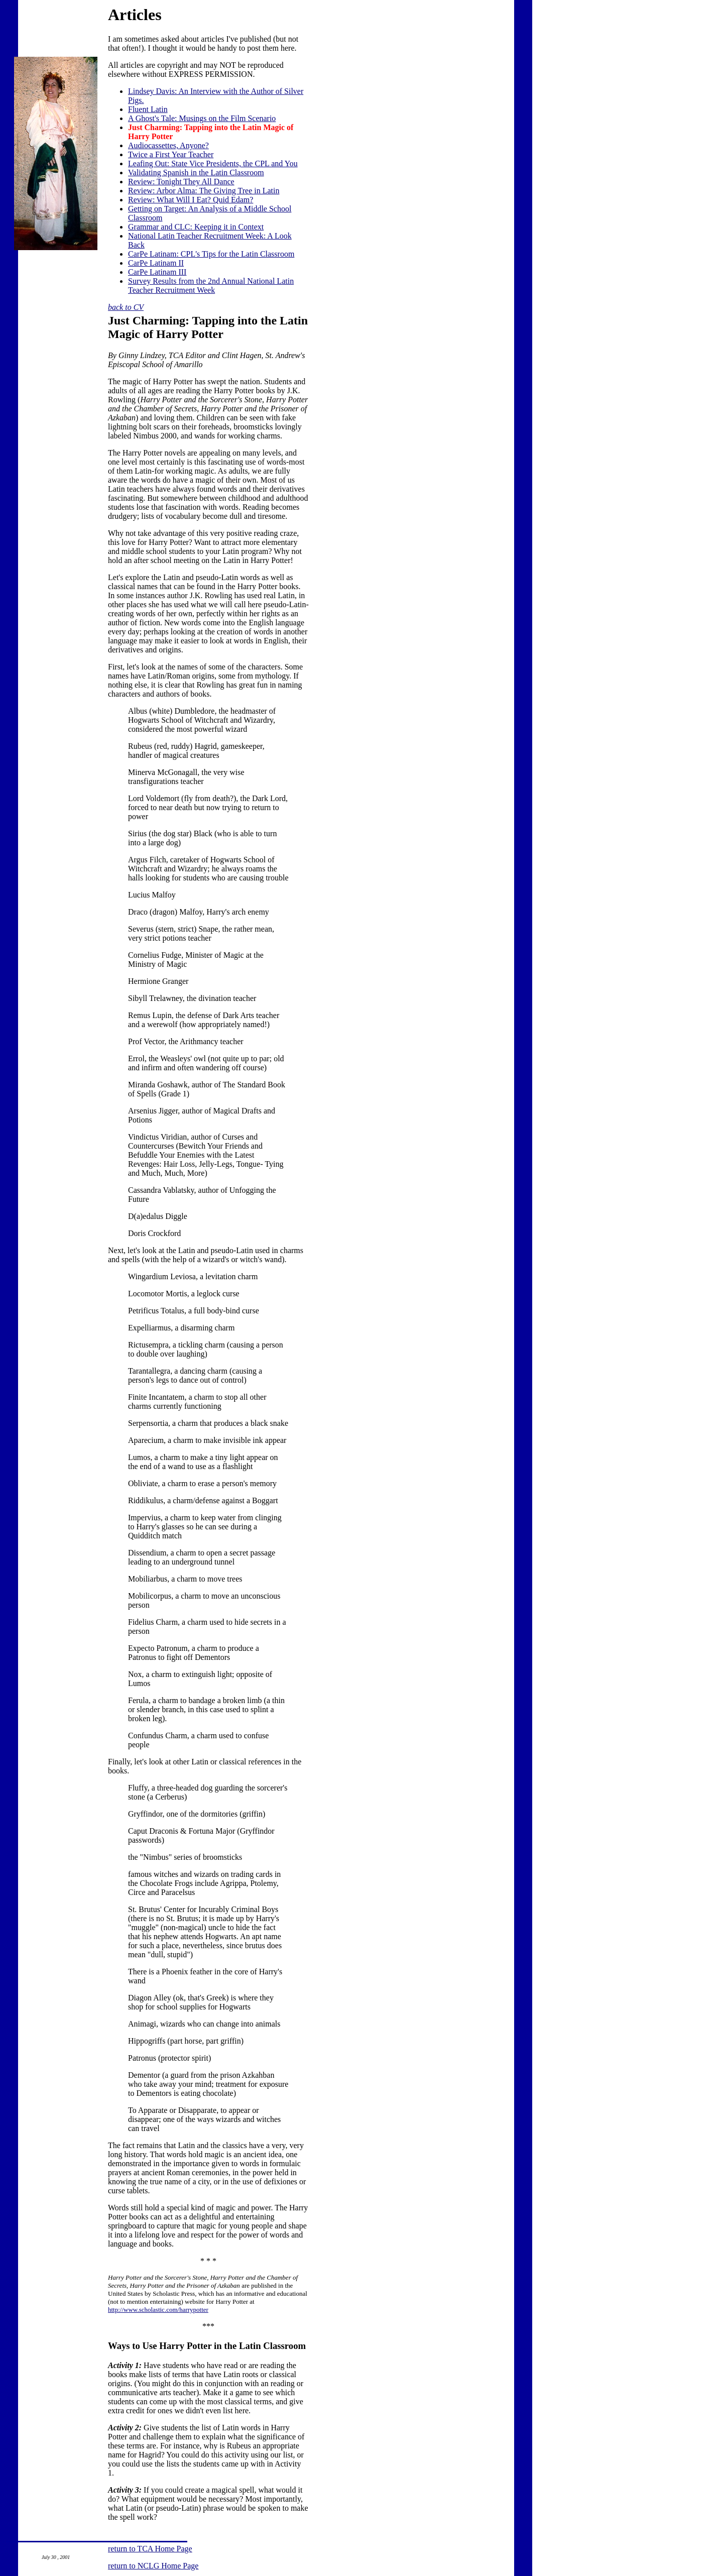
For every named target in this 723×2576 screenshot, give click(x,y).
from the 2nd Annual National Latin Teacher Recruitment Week (211, 285)
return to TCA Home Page (150, 2548)
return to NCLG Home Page (153, 2565)
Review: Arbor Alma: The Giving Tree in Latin (203, 190)
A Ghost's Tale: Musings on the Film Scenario (202, 118)
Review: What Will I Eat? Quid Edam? (190, 199)
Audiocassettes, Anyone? (168, 145)
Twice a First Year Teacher (170, 154)
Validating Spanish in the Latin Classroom (196, 172)
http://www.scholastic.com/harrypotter (158, 2309)
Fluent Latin (148, 109)
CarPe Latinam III (157, 272)
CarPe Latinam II (156, 263)
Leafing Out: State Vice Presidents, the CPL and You (213, 163)
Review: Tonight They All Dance (181, 181)
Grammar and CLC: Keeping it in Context (196, 226)
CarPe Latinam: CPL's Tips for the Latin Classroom (211, 254)
